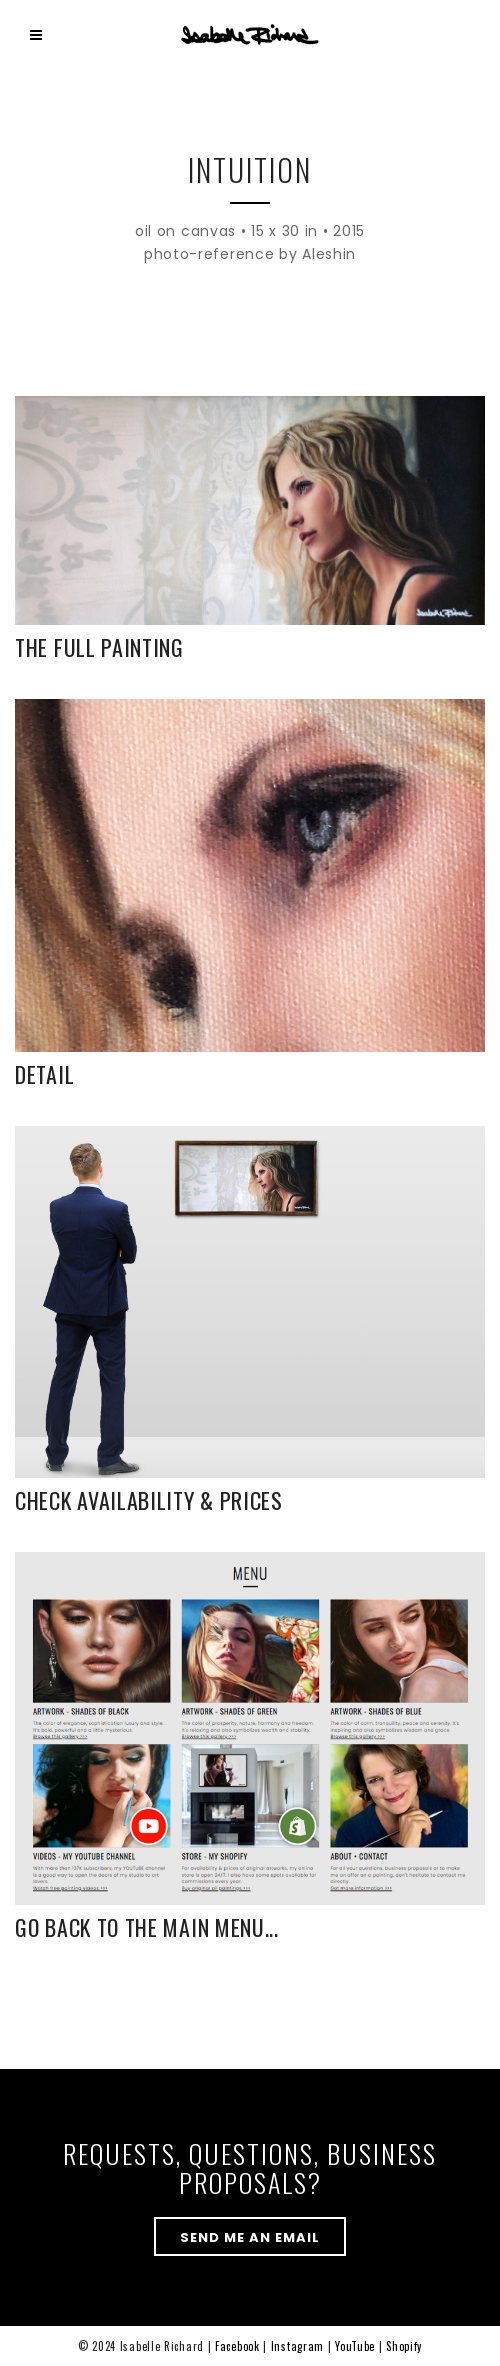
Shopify (404, 2346)
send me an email (250, 2237)
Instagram (297, 2346)
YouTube (355, 2346)
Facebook (237, 2346)
